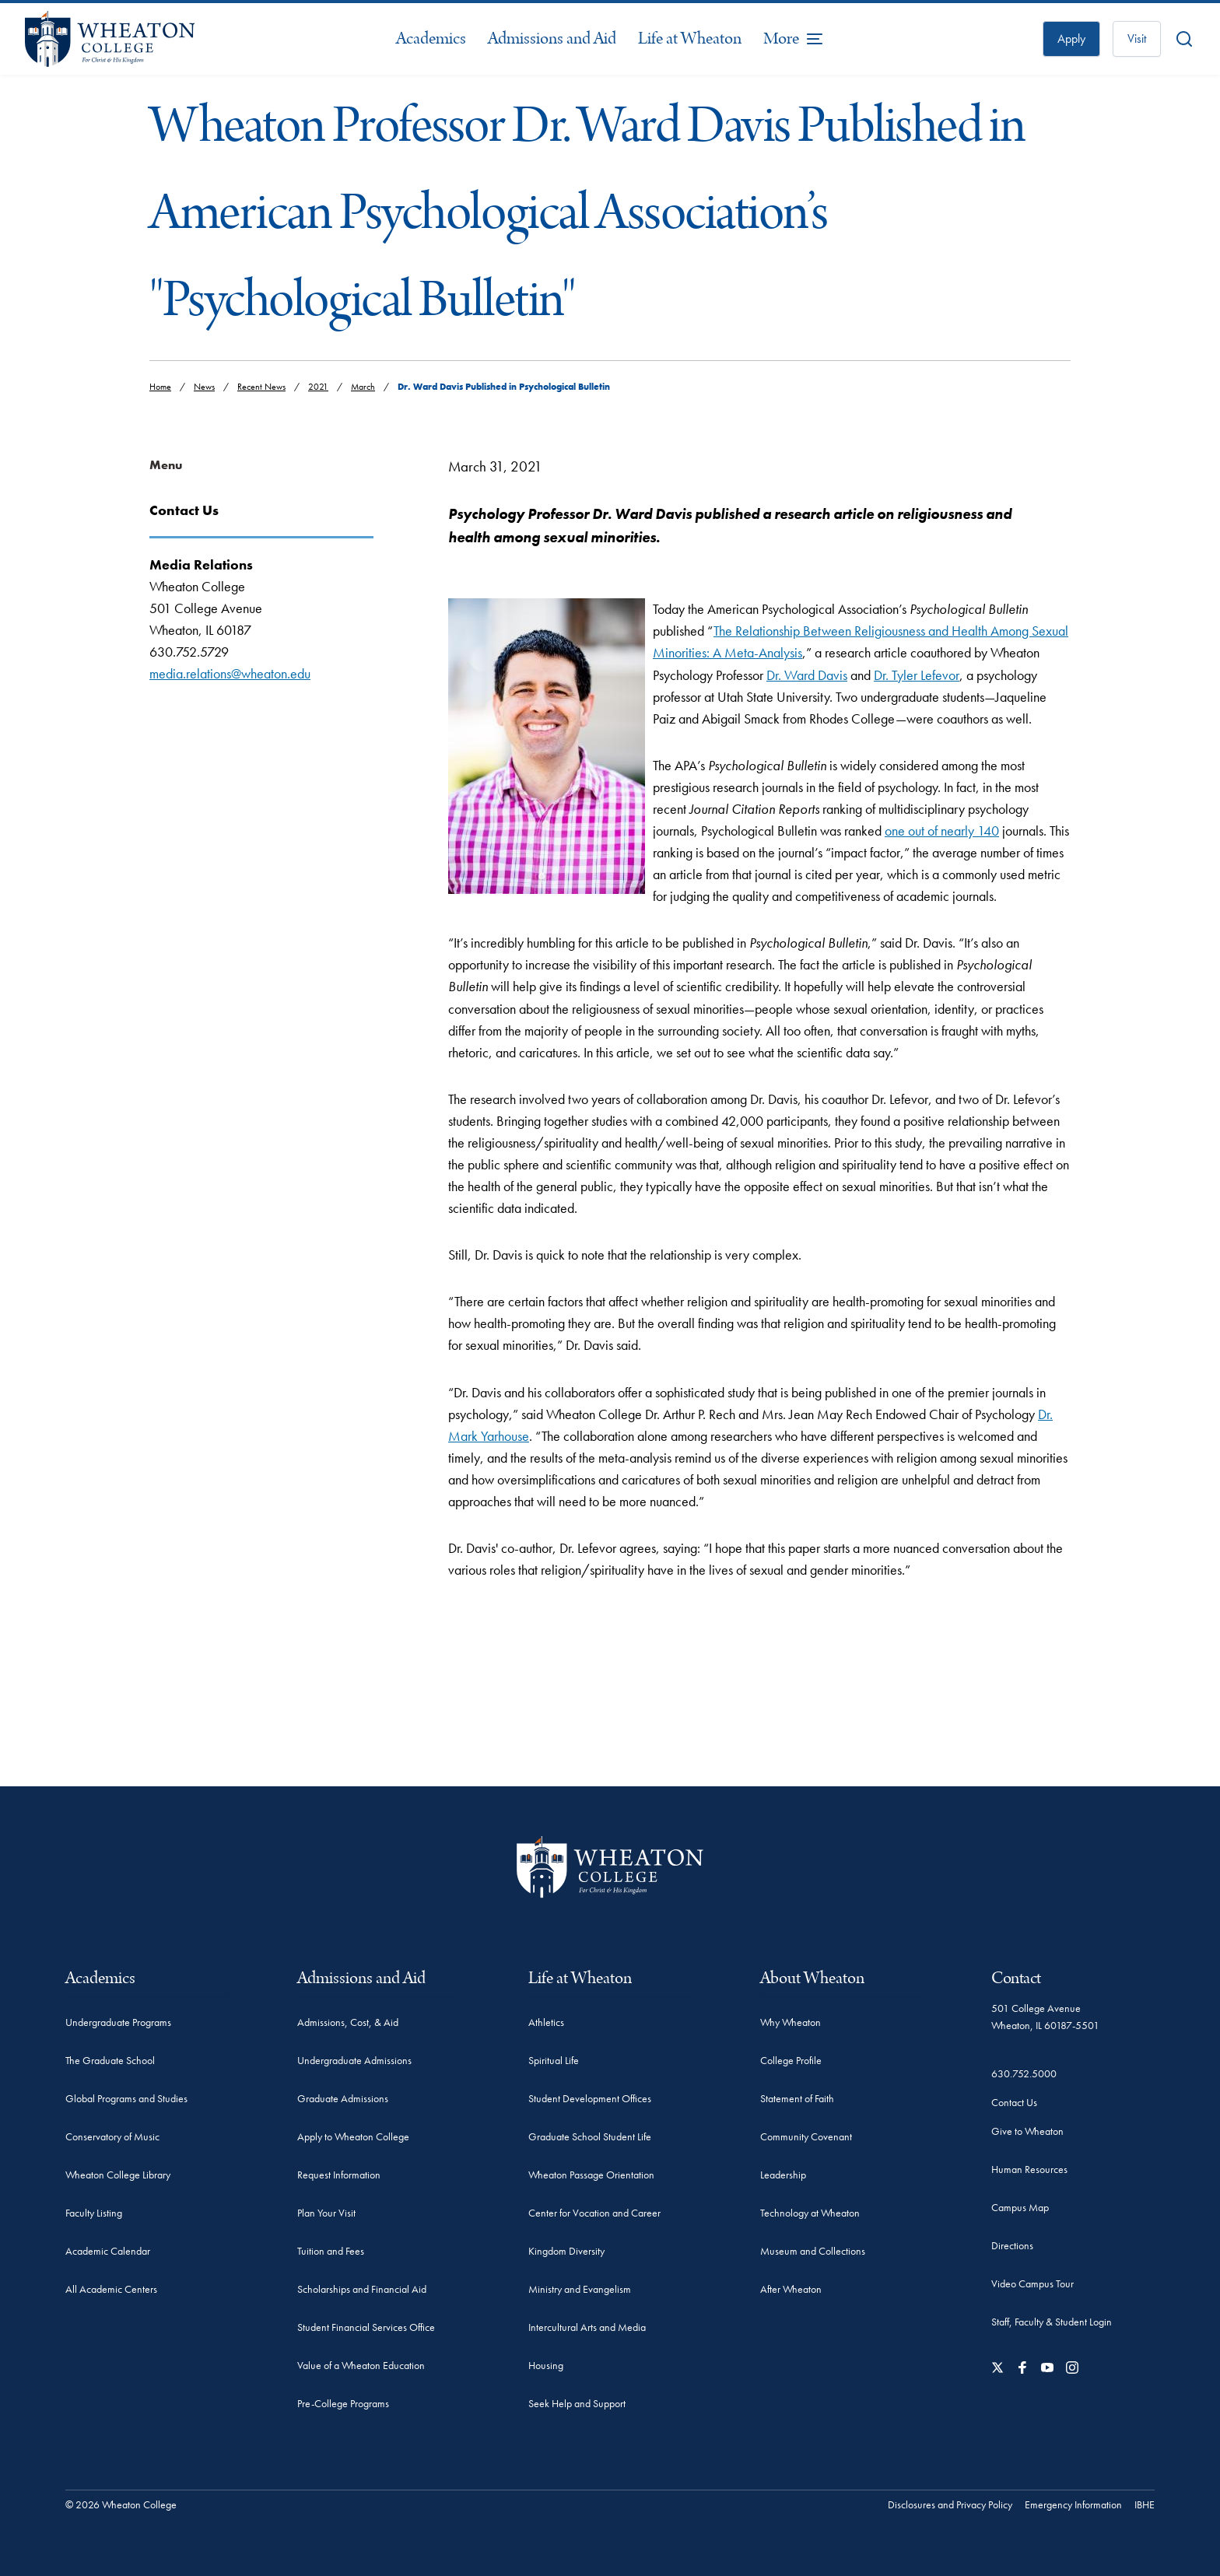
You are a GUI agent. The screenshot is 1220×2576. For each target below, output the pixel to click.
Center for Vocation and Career (594, 2213)
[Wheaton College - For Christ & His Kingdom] (610, 1867)
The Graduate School (110, 2060)
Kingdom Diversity (566, 2251)
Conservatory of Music (112, 2136)
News (204, 386)
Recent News (261, 386)
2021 (318, 386)
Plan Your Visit (326, 2213)
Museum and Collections (812, 2251)
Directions (1012, 2245)
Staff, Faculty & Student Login (1051, 2322)
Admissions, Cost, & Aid (347, 2022)
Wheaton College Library (117, 2175)
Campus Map (1020, 2207)
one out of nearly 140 (942, 830)
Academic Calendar (107, 2251)
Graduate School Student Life (589, 2136)
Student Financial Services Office (366, 2327)
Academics (431, 38)
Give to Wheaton (1027, 2131)
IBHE (1144, 2504)
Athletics (546, 2022)
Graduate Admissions (342, 2098)
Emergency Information (1073, 2504)
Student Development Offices (589, 2098)
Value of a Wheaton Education (361, 2365)
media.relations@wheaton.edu (229, 673)
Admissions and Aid (552, 38)
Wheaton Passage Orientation (591, 2175)
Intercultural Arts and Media (587, 2327)
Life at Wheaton (689, 38)
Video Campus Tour (1032, 2283)
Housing (545, 2365)
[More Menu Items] (794, 39)
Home (160, 386)
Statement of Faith (797, 2098)
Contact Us (1014, 2102)
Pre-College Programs (343, 2403)
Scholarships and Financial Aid (361, 2289)
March (363, 386)
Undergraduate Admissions (354, 2060)
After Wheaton (791, 2289)
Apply (1071, 38)
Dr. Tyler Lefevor (916, 675)
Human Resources (1029, 2169)
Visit (1136, 38)
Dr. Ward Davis (806, 675)
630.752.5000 (1024, 2073)
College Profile (791, 2060)
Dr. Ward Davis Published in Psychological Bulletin (504, 386)
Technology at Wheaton (810, 2213)
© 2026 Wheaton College (121, 2504)
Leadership (783, 2175)
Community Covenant (806, 2136)
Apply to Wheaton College (353, 2136)
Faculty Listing (93, 2213)
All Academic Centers (111, 2289)
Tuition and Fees (330, 2251)
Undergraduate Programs (118, 2022)
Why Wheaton (790, 2022)
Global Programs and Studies (126, 2098)
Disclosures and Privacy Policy (950, 2504)
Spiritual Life (553, 2060)
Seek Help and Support (577, 2403)
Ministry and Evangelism (579, 2289)
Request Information (338, 2175)
